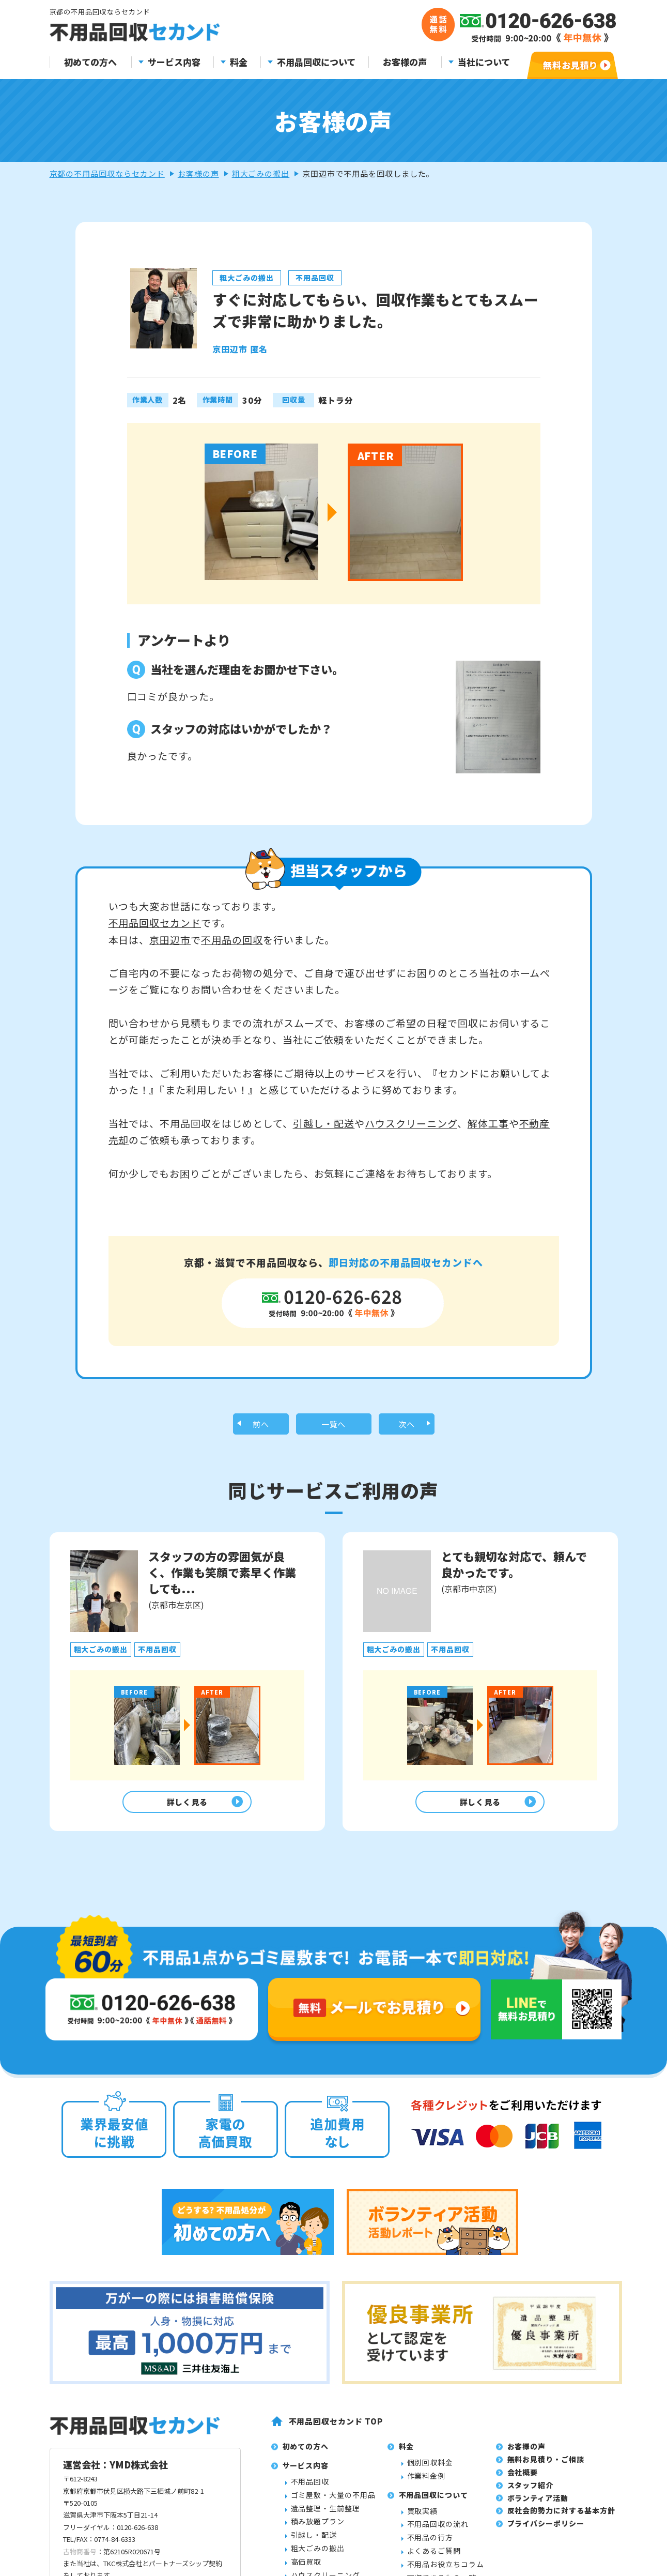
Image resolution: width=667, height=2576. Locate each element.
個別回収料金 (430, 2470)
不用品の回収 (232, 940)
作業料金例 (426, 2483)
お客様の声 (405, 62)
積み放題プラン (318, 2529)
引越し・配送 (324, 1123)
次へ (406, 1425)
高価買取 (306, 2569)
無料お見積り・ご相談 (546, 2467)
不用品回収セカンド (154, 922)
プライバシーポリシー (546, 2531)
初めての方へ (90, 62)
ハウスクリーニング (411, 1123)
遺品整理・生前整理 (326, 2515)
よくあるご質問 (434, 2558)
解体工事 (488, 1123)
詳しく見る (185, 1807)
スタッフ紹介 (530, 2492)
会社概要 (522, 2479)
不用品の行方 (430, 2545)
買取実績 (422, 2518)
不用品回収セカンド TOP (336, 2428)
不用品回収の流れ (438, 2531)
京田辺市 (170, 940)
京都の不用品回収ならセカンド (107, 173)
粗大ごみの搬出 (261, 173)
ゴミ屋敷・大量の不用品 (333, 2502)
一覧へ (333, 1425)
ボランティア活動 (538, 2505)
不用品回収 (310, 2488)
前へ (261, 1425)
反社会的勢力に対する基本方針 (561, 2518)
